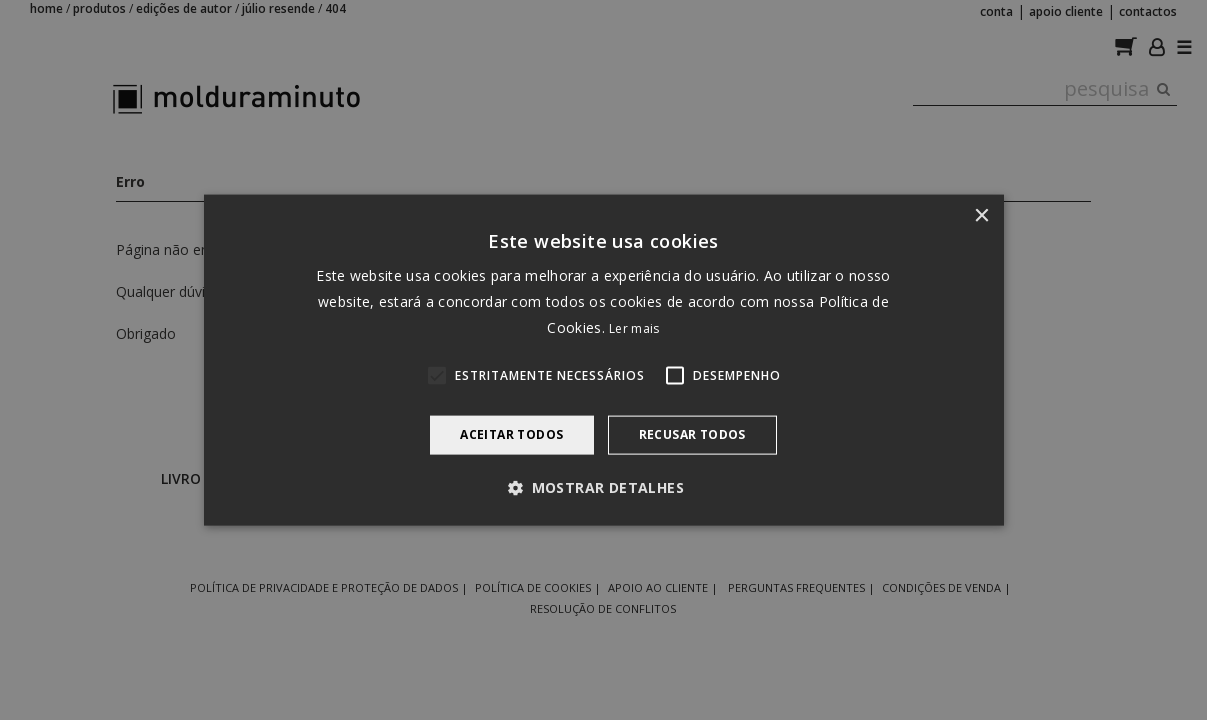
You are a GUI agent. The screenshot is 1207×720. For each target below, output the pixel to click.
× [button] (981, 216)
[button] (603, 487)
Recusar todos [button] (692, 434)
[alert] (603, 360)
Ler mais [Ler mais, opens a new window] (634, 328)
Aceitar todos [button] (511, 434)
